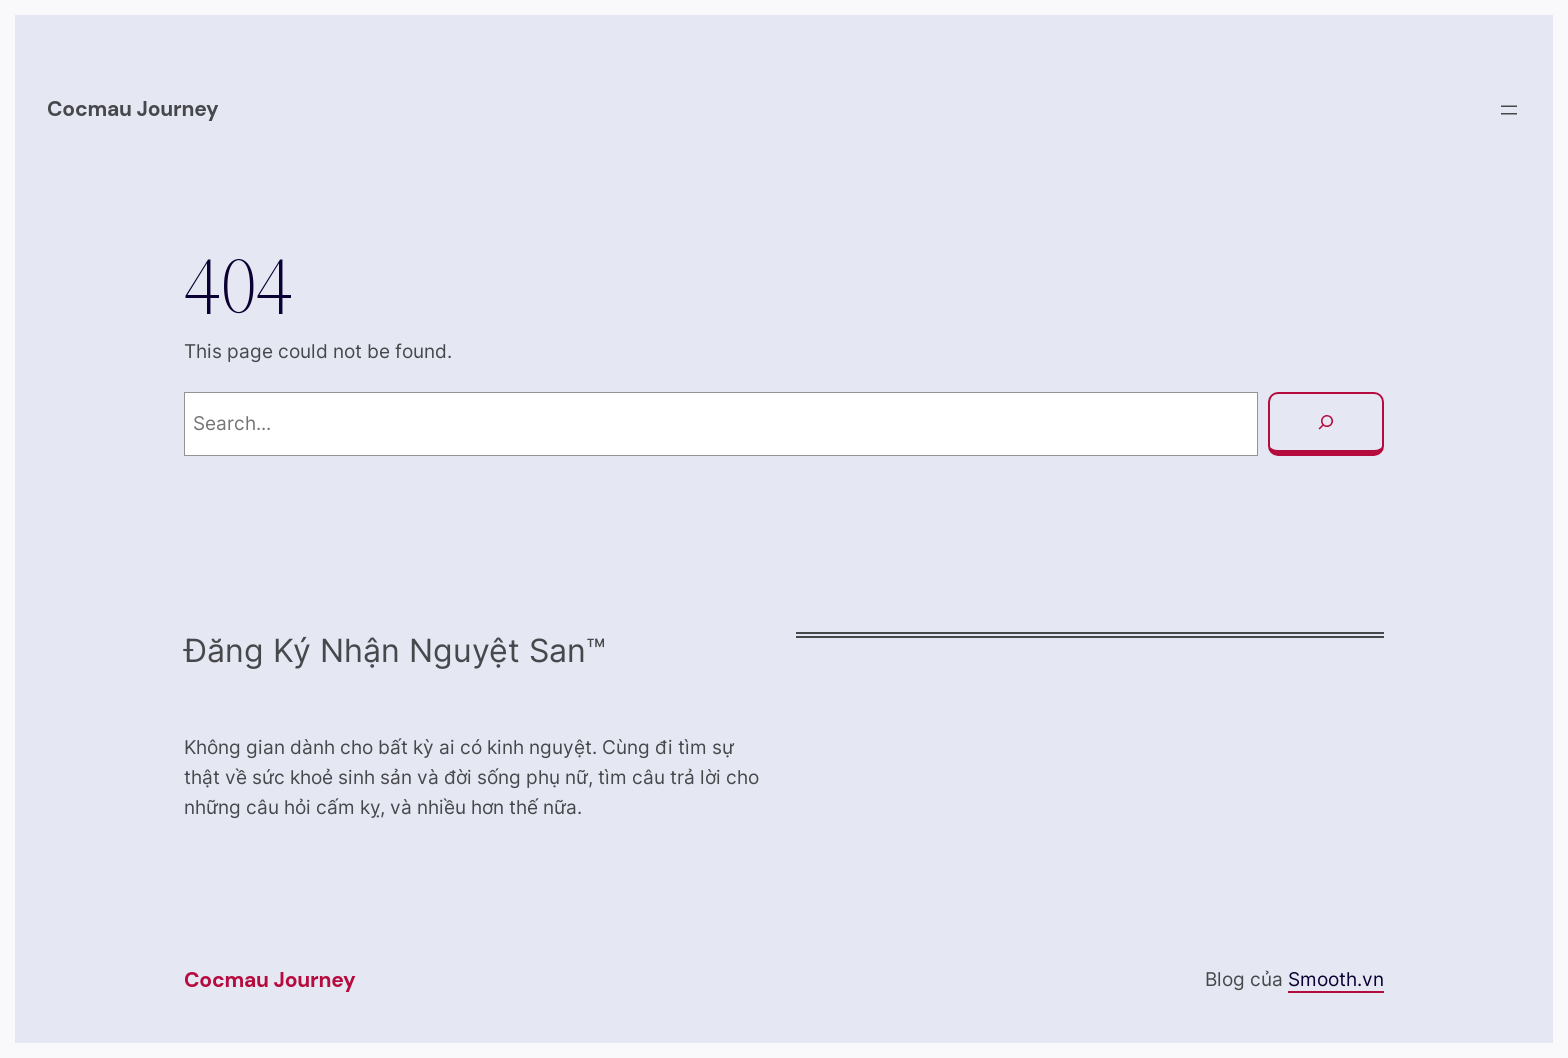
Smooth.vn (1336, 979)
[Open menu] (1509, 110)
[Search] (1326, 424)
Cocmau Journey (133, 109)
